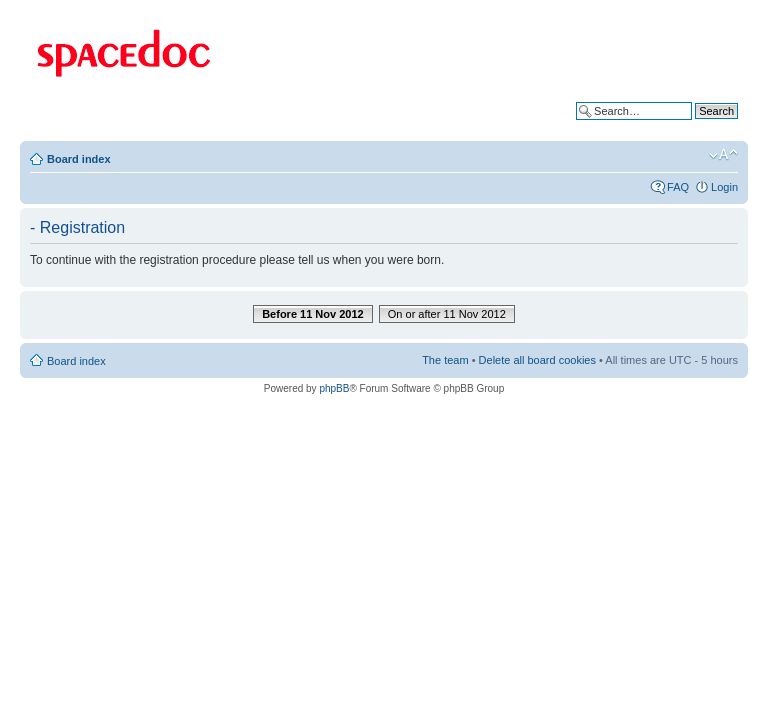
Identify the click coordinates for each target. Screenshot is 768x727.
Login (724, 187)
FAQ (678, 187)
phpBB (334, 388)
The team (445, 360)
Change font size (723, 155)
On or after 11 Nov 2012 (447, 314)
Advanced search (695, 126)
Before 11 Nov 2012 (313, 314)
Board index (79, 159)
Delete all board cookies (537, 360)
